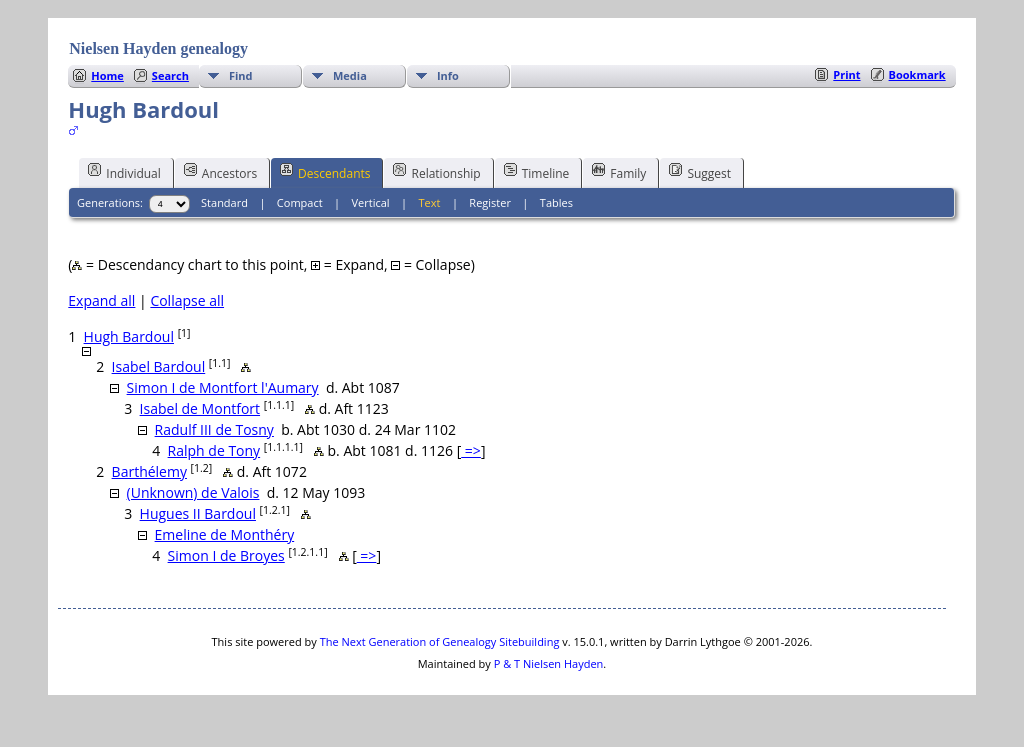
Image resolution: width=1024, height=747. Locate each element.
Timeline (537, 172)
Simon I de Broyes (226, 555)
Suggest (700, 172)
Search (170, 75)
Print (846, 74)
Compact (300, 202)
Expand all (101, 300)
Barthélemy (149, 471)
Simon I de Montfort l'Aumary (223, 387)
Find (241, 75)
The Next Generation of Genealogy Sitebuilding (440, 641)
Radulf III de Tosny (214, 429)
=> (471, 450)
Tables (556, 202)
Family (619, 172)
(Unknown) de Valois (193, 492)
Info (448, 75)
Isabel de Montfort (200, 408)
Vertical (371, 202)
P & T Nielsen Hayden (549, 663)
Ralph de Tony (214, 450)
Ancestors (220, 172)
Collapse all (187, 300)
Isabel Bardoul (159, 366)
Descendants (325, 172)
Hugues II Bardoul (198, 513)
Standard (224, 202)
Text (430, 202)
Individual (124, 172)
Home (107, 75)
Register (490, 202)
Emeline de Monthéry (225, 534)
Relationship (436, 172)
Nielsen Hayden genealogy (158, 48)
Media (350, 75)
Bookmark (917, 74)
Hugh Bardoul (129, 336)
